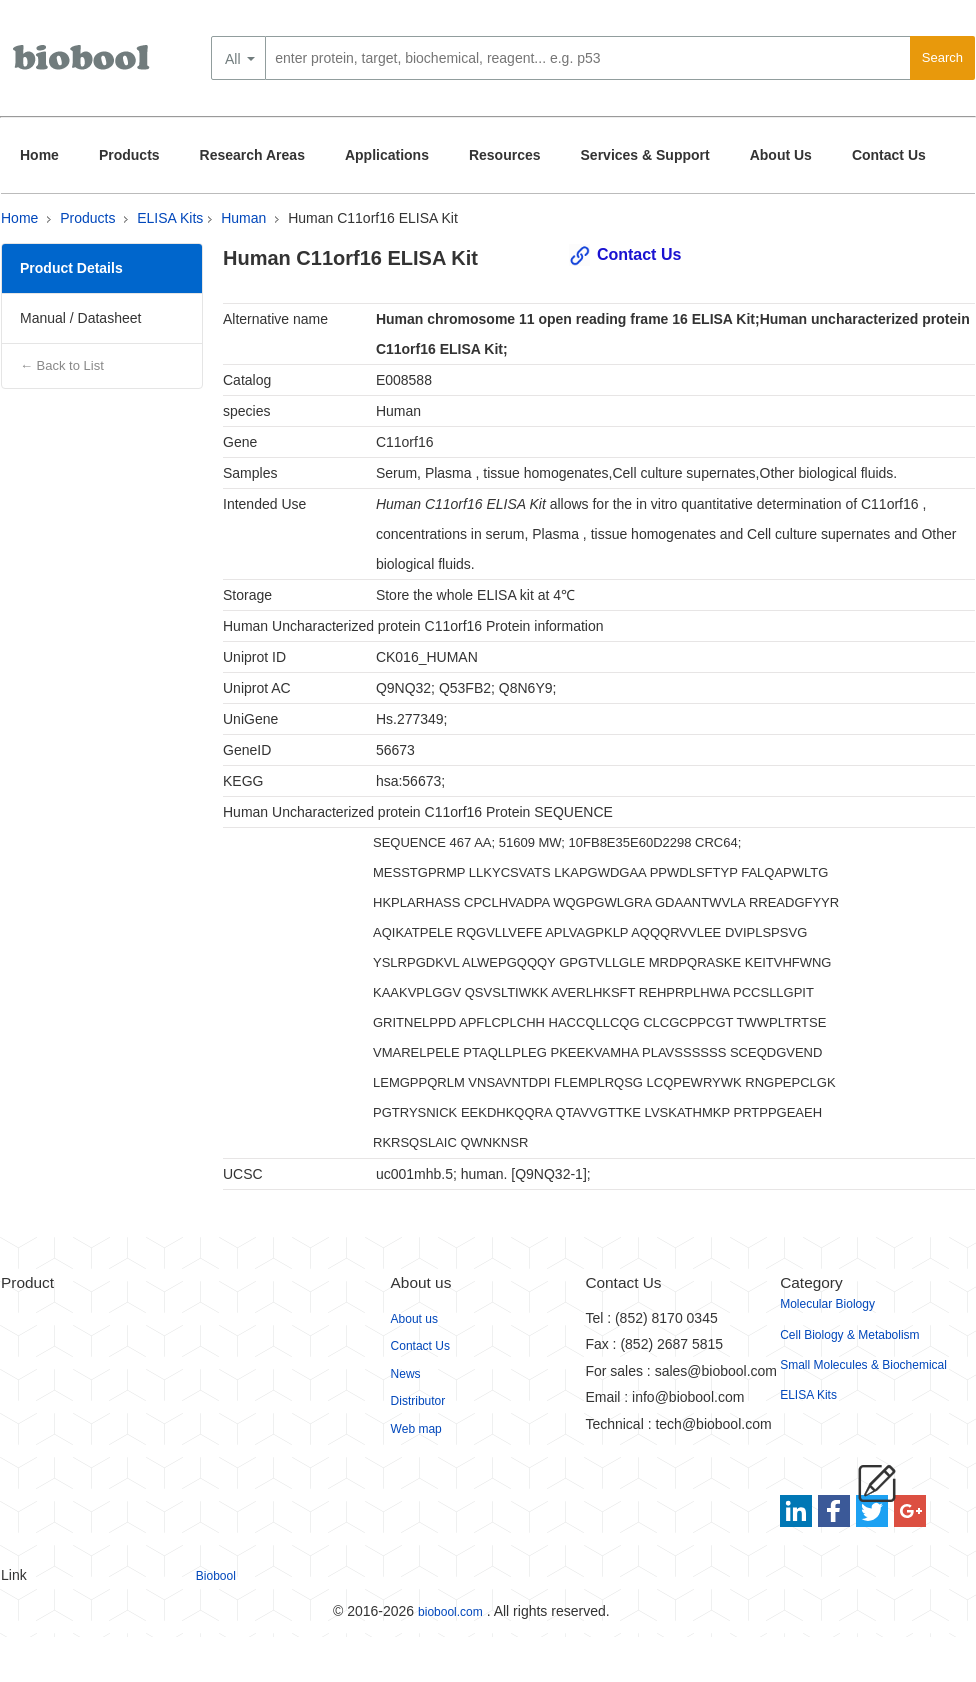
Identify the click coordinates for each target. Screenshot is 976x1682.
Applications (387, 155)
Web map (416, 1429)
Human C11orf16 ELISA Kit (373, 218)
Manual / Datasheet (80, 318)
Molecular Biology (827, 1304)
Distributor (418, 1401)
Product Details (71, 268)
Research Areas (252, 155)
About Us (781, 155)
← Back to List (62, 365)
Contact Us (889, 155)
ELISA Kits (170, 218)
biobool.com (450, 1612)
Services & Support (645, 155)
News (406, 1374)
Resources (505, 155)
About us (414, 1319)
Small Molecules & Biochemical (863, 1365)
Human (243, 218)
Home (39, 155)
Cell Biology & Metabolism (849, 1335)
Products (129, 155)
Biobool (216, 1576)
